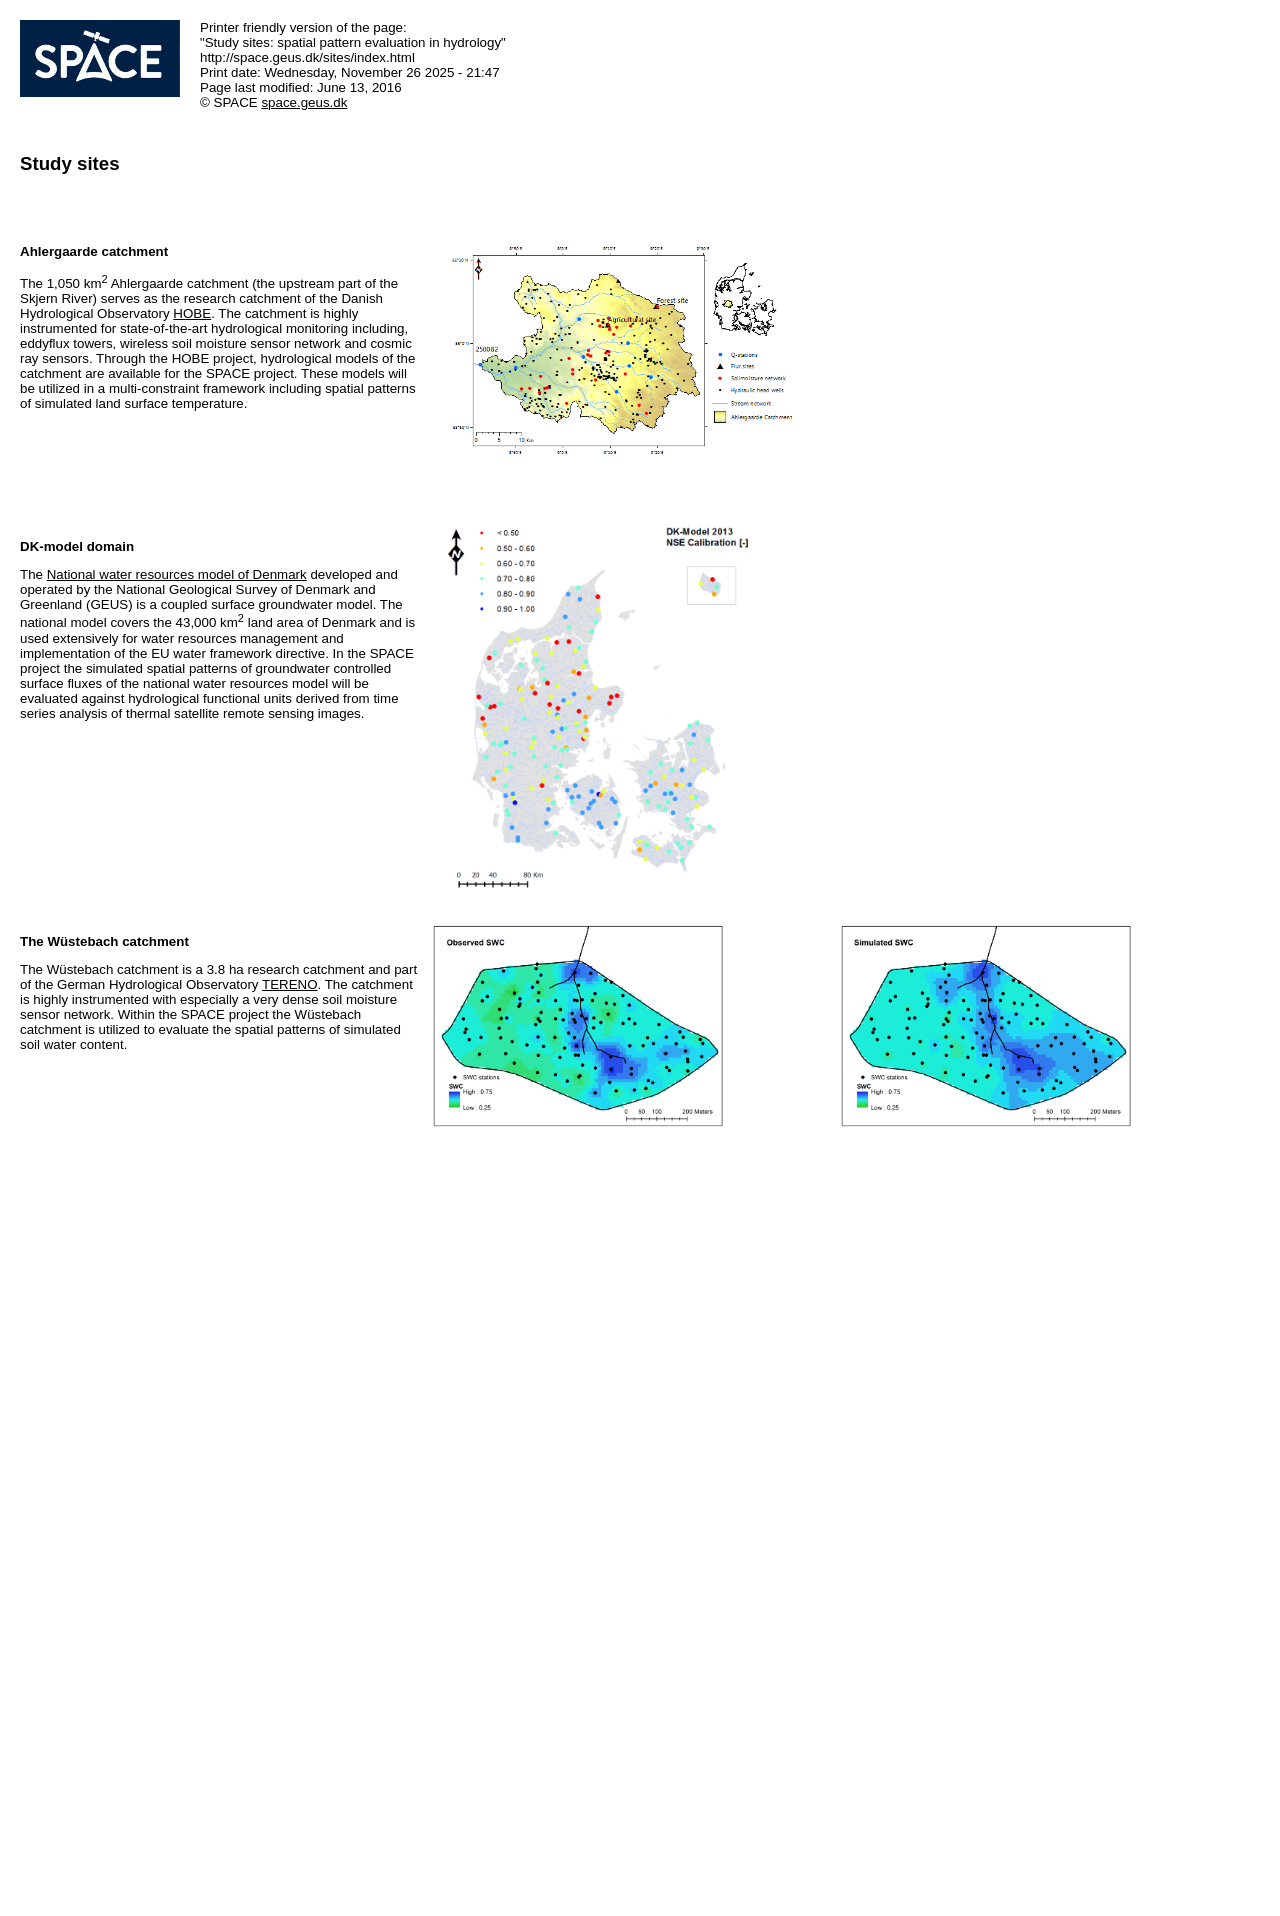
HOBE (192, 313)
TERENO (290, 984)
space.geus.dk (304, 102)
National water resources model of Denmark (177, 574)
